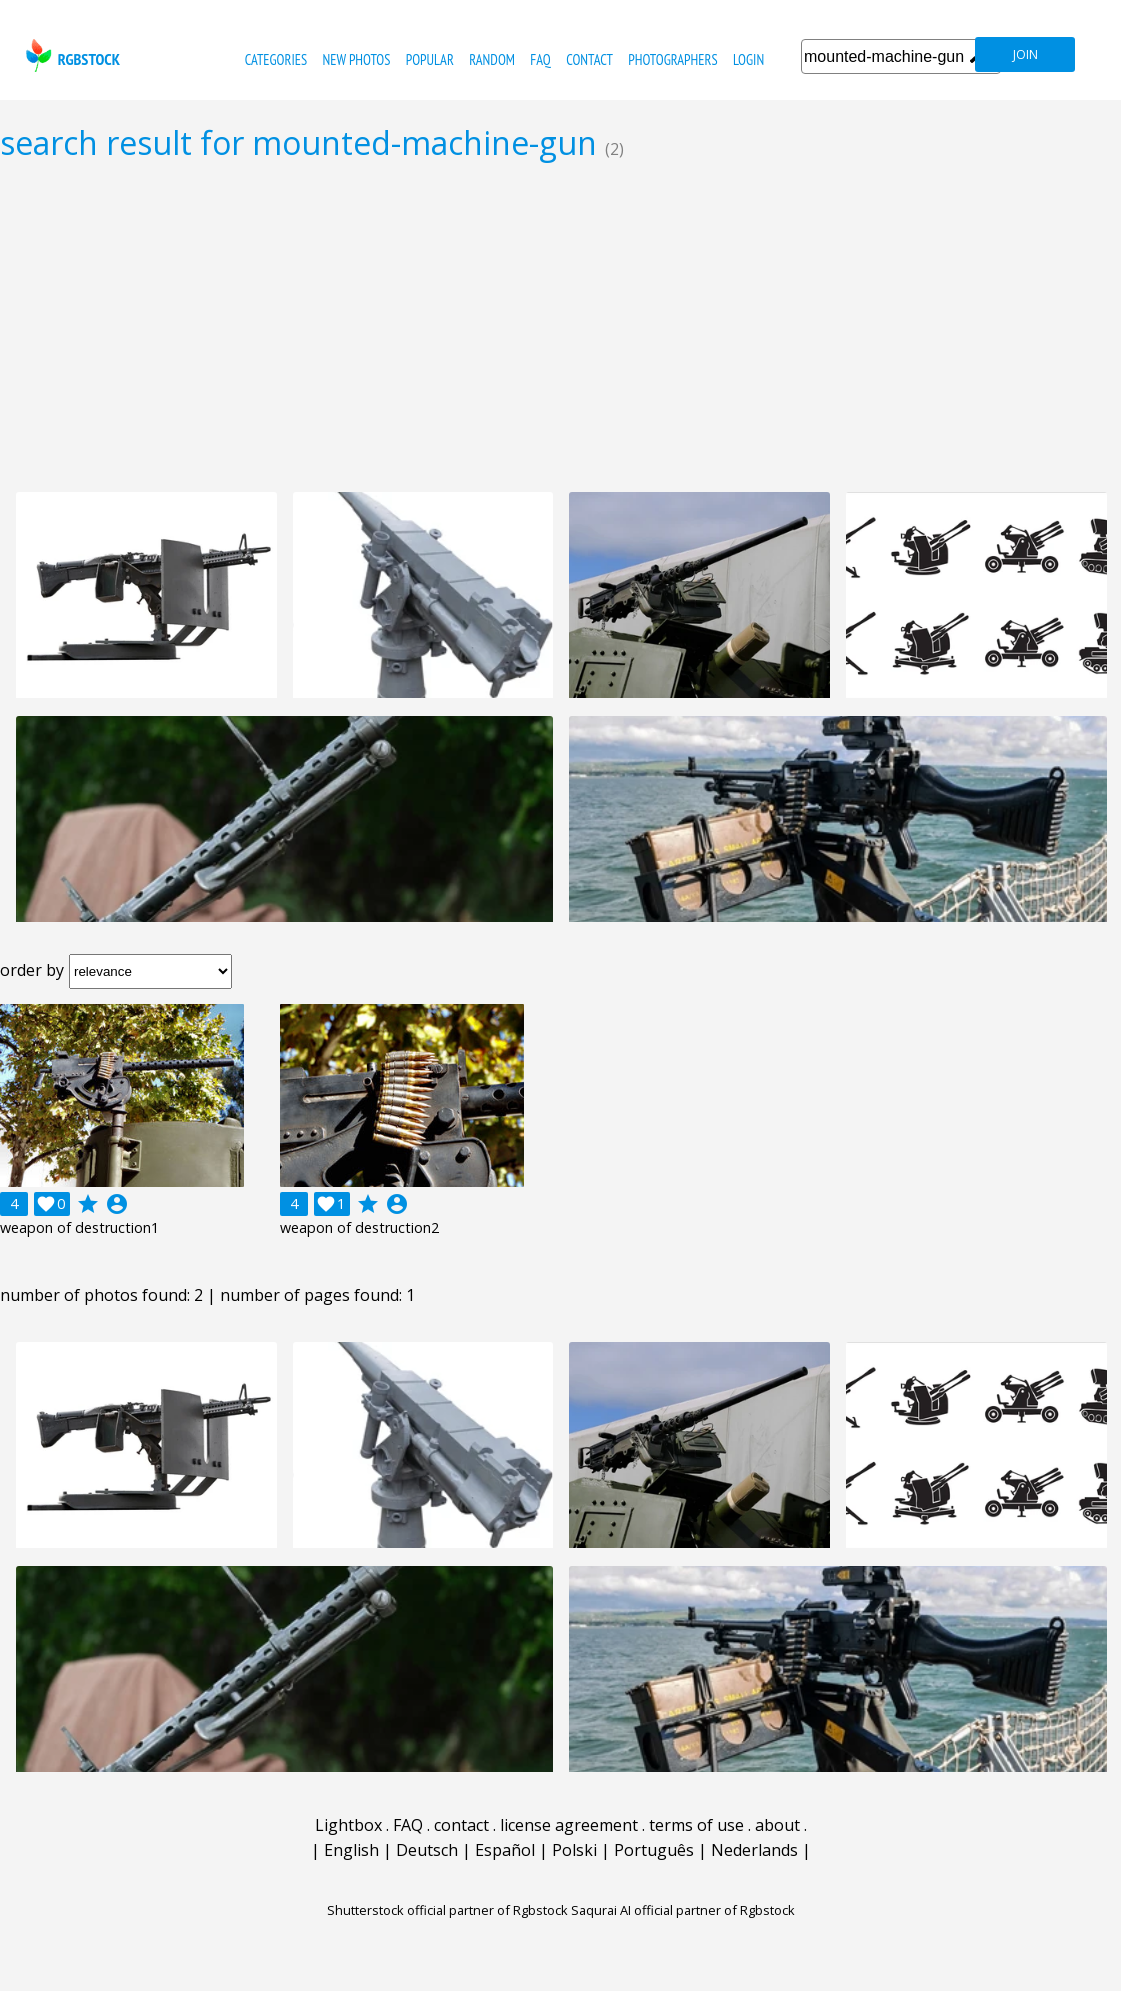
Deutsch (427, 1850)
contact (589, 59)
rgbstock (70, 55)
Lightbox (348, 1825)
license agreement (569, 1825)
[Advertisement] (560, 326)
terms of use (696, 1825)
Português (654, 1850)
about (777, 1825)
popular (430, 59)
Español (505, 1850)
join (1025, 54)
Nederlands (754, 1850)
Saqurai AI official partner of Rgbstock (683, 1910)
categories (276, 59)
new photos (357, 59)
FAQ (540, 59)
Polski (574, 1850)
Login (748, 59)
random (492, 59)
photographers (672, 59)
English (351, 1850)
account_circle (117, 1204)
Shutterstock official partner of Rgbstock (447, 1910)
